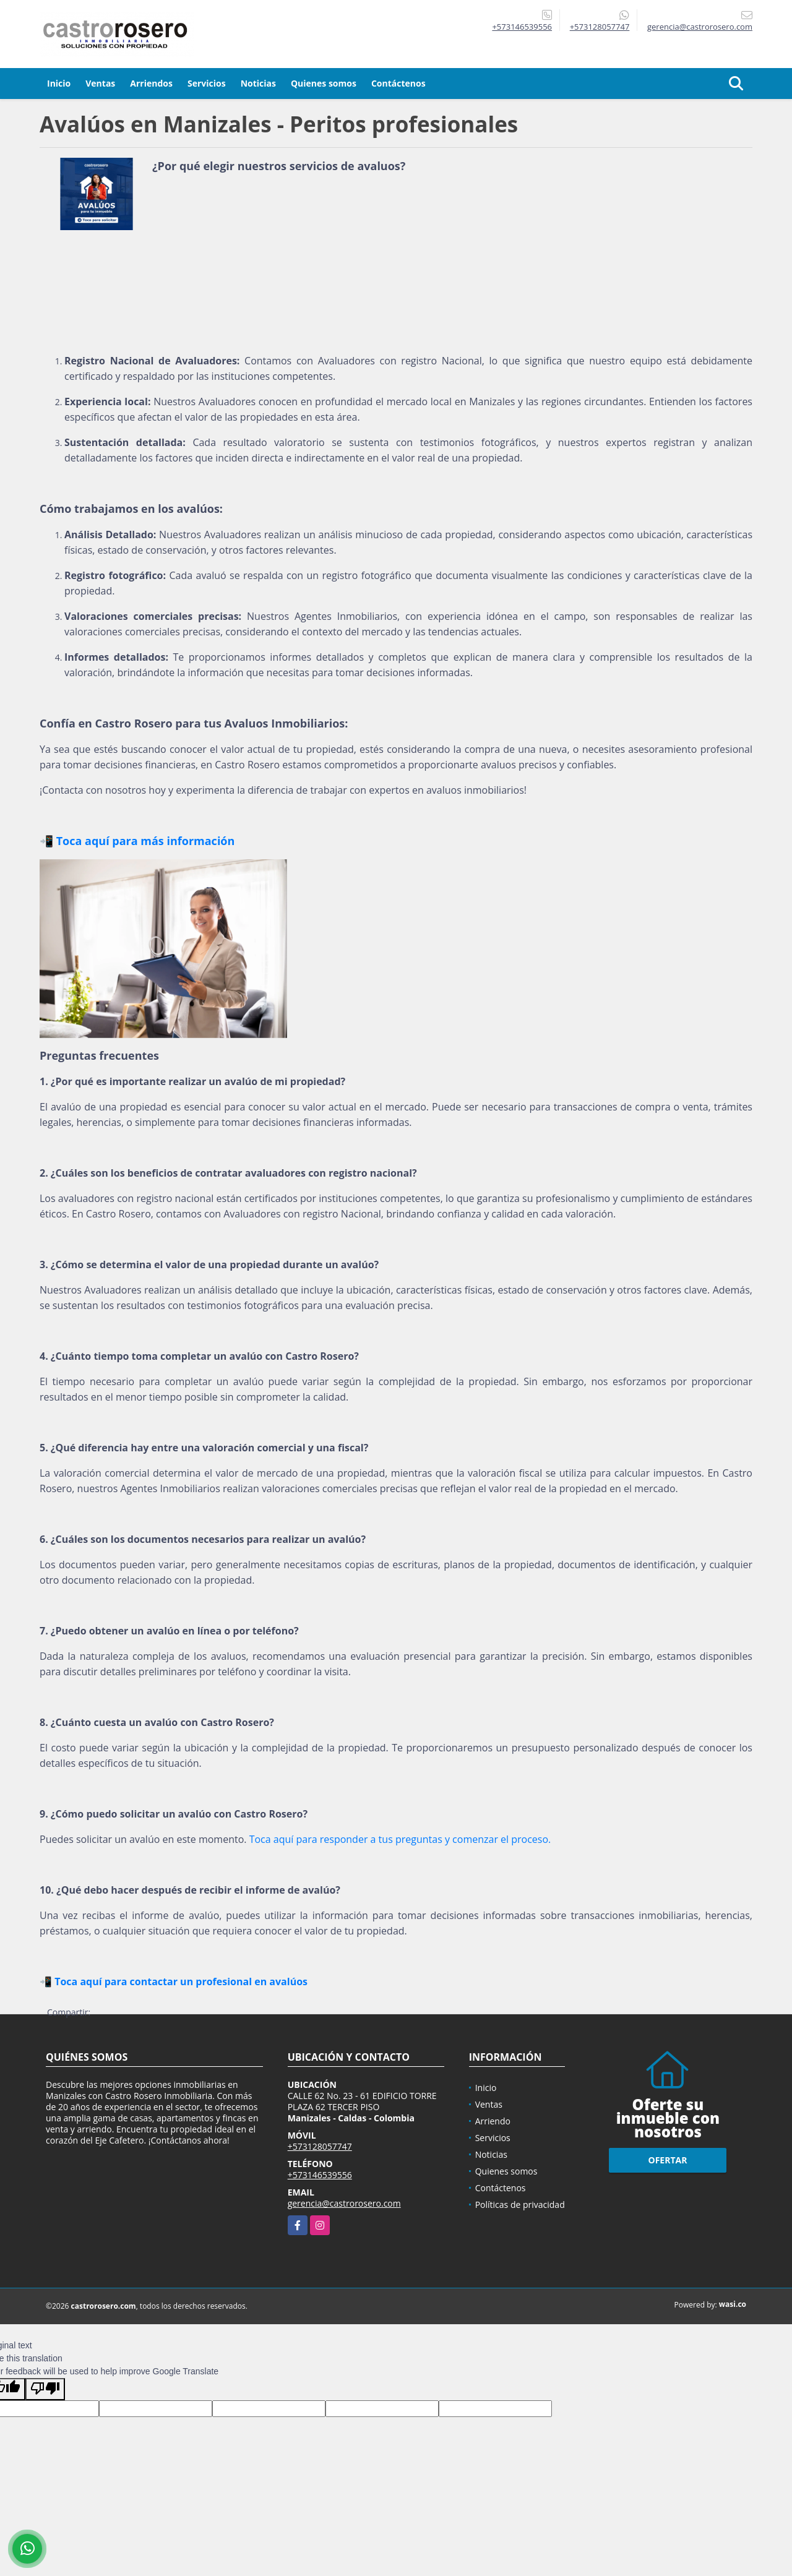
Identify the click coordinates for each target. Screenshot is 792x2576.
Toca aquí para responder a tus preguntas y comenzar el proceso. (400, 1839)
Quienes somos (323, 83)
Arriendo (492, 2121)
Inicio (59, 83)
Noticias (258, 83)
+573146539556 (522, 26)
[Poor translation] (45, 2389)
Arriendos (151, 83)
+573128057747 (600, 26)
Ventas (100, 83)
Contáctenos (398, 83)
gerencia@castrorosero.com (344, 2203)
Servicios (206, 83)
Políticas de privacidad (520, 2204)
